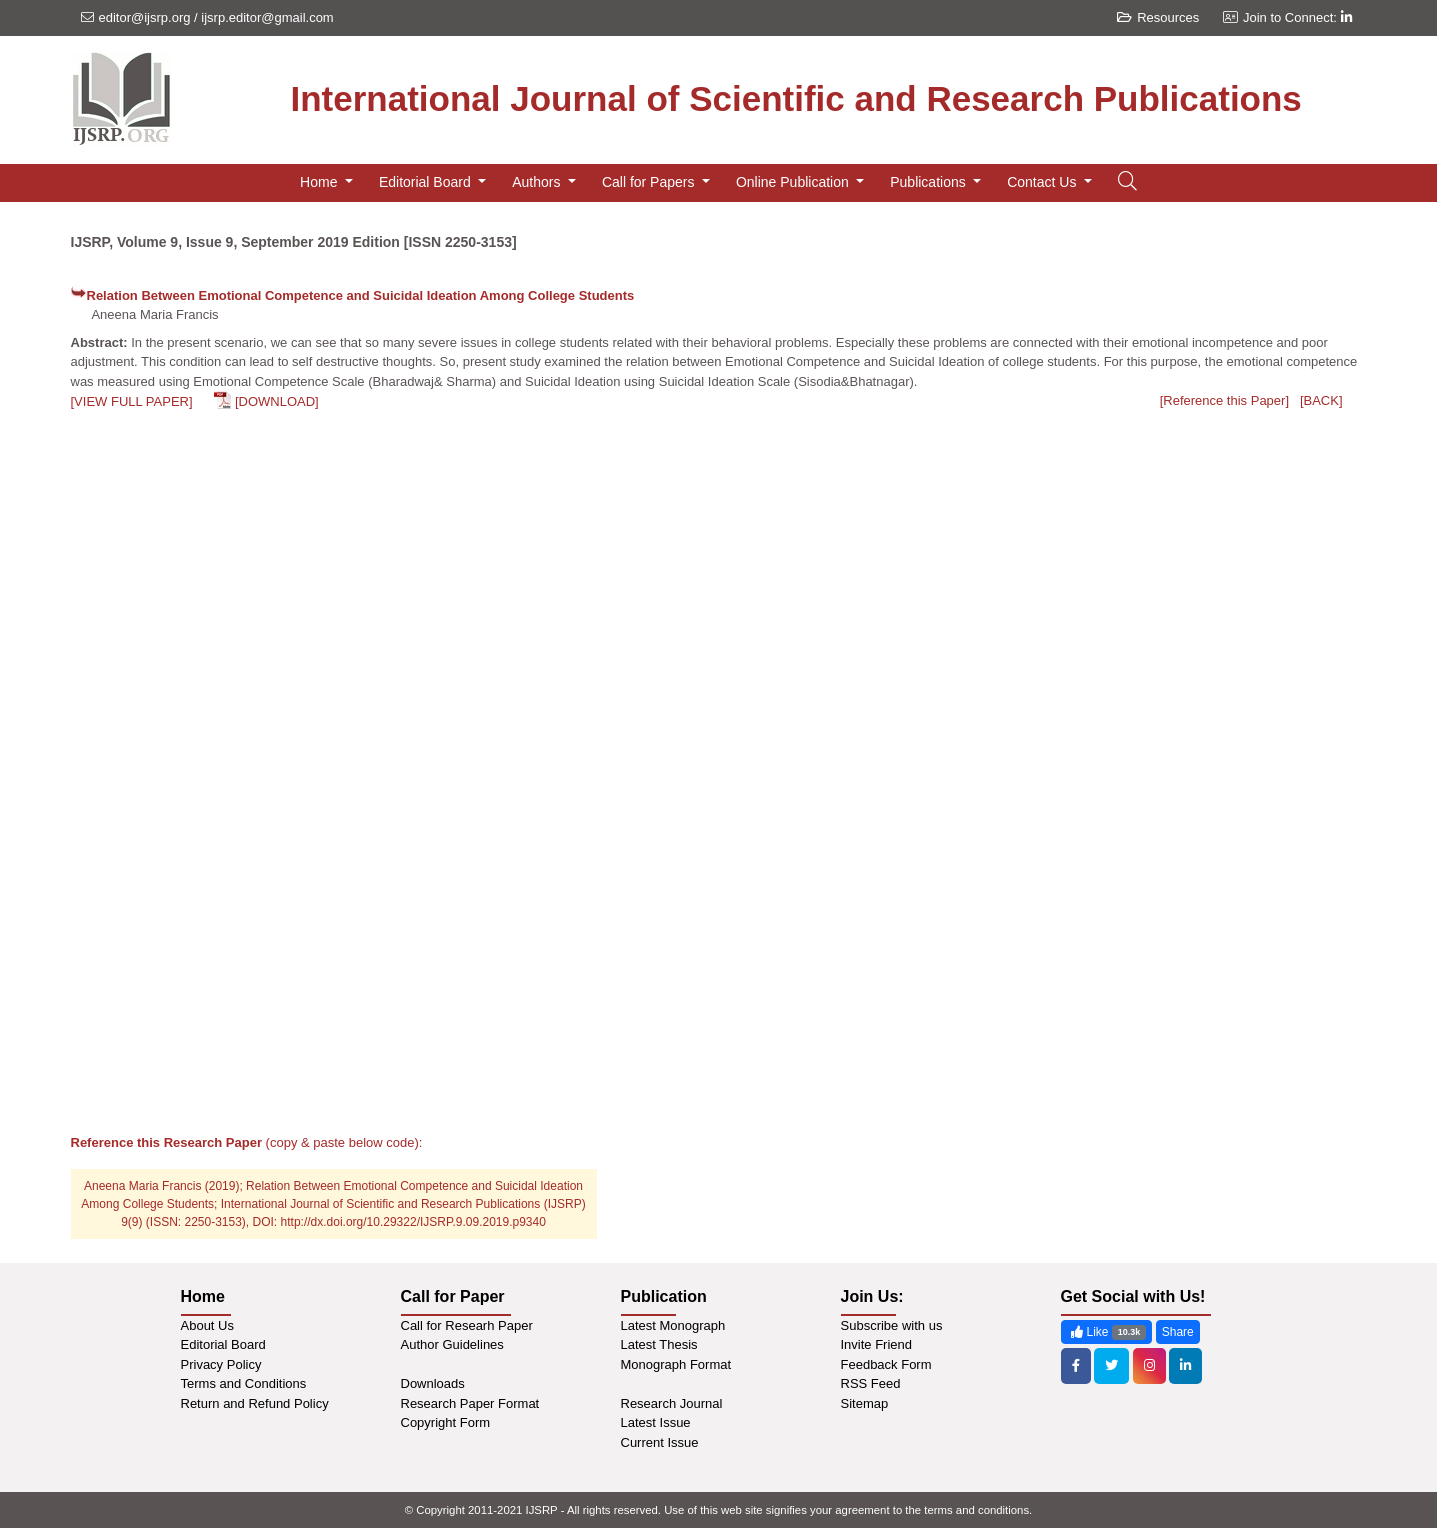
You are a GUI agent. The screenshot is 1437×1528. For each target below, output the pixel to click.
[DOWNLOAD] (277, 401)
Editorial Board (223, 1344)
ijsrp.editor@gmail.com (267, 17)
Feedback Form (886, 1364)
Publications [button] (929, 182)
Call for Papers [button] (650, 182)
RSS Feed (871, 1383)
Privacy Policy (221, 1364)
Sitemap (865, 1403)
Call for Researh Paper (467, 1325)
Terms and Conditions (244, 1383)
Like (1107, 1332)
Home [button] (320, 182)
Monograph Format (676, 1364)
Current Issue (660, 1442)
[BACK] (1321, 400)
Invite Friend (877, 1344)
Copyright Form (446, 1422)
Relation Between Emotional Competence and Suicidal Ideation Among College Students (361, 295)
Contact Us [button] (1043, 182)
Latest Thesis (659, 1344)
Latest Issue (656, 1422)
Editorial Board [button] (427, 182)
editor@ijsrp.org (145, 17)
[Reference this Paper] (1224, 400)
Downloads (433, 1383)
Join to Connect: (1297, 17)
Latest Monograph (673, 1325)
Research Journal (672, 1403)
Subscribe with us (892, 1325)
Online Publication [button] (794, 182)
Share (1178, 1332)
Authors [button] (538, 182)
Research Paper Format (470, 1403)
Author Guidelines (452, 1344)
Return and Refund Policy (255, 1403)
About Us (207, 1325)
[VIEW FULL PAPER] (132, 401)
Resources (1158, 17)
